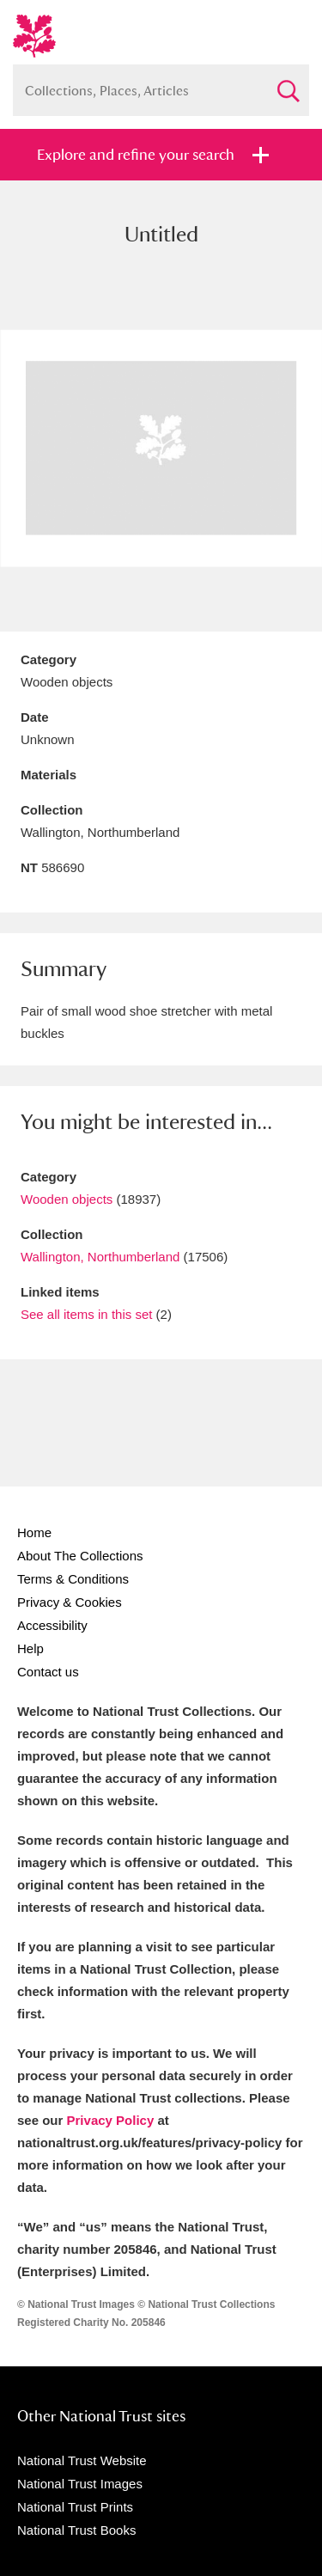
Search (287, 83)
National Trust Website (82, 2460)
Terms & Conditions (73, 1579)
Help (30, 1648)
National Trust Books (76, 2530)
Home (34, 1532)
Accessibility (52, 1625)
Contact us (48, 1671)
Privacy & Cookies (69, 1602)
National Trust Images (80, 2483)
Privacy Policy (111, 2120)
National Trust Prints (75, 2507)
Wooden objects (66, 1199)
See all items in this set (86, 1314)
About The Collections (80, 1555)
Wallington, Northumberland (100, 1256)
